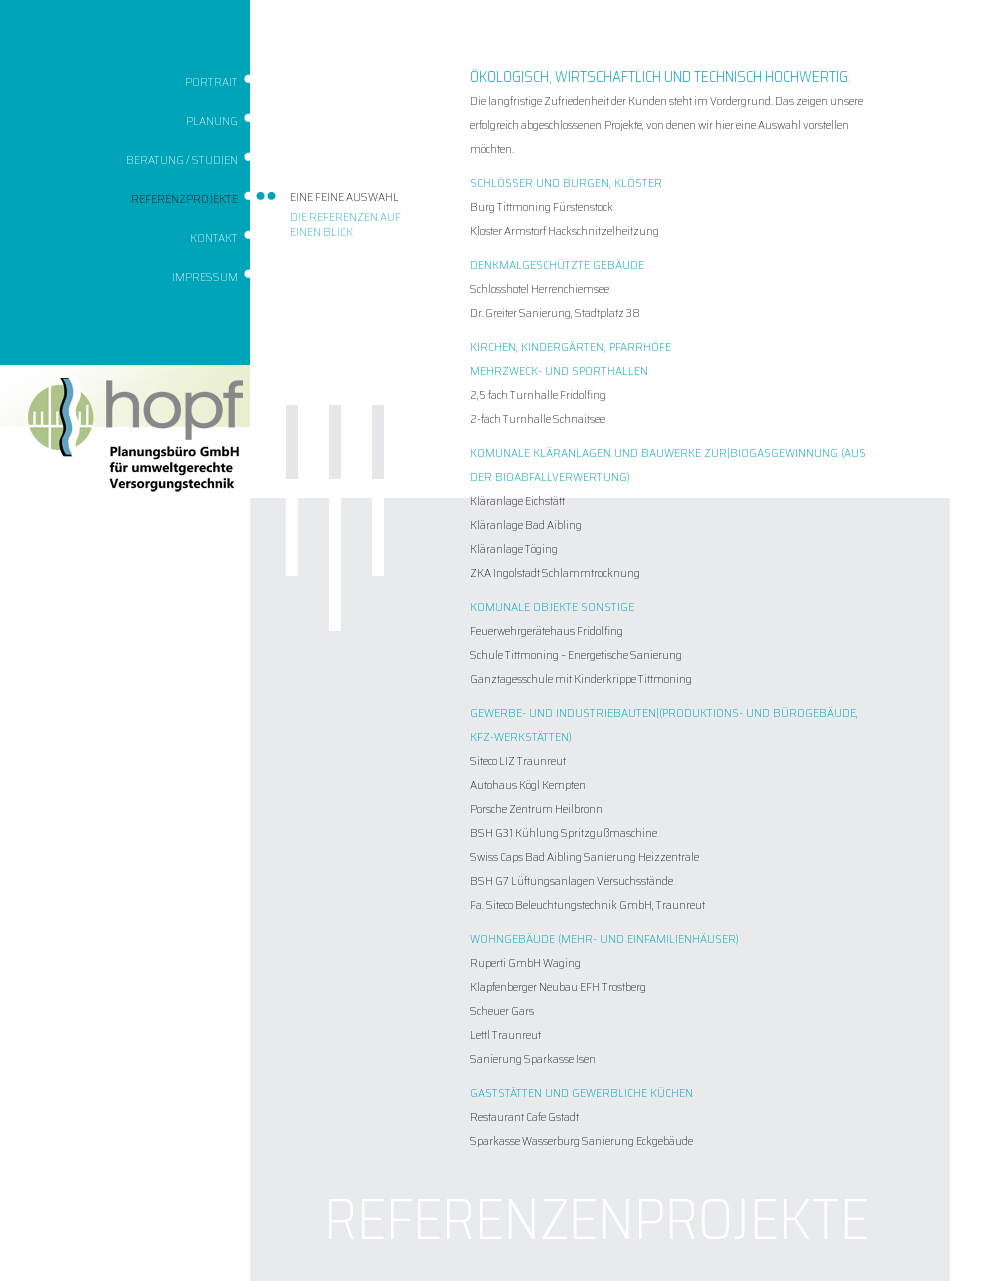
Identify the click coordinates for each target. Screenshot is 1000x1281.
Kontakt (214, 237)
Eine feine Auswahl (344, 196)
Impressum (205, 276)
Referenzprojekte (184, 198)
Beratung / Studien (182, 159)
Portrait (211, 81)
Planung (212, 120)
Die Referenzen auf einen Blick (345, 224)
